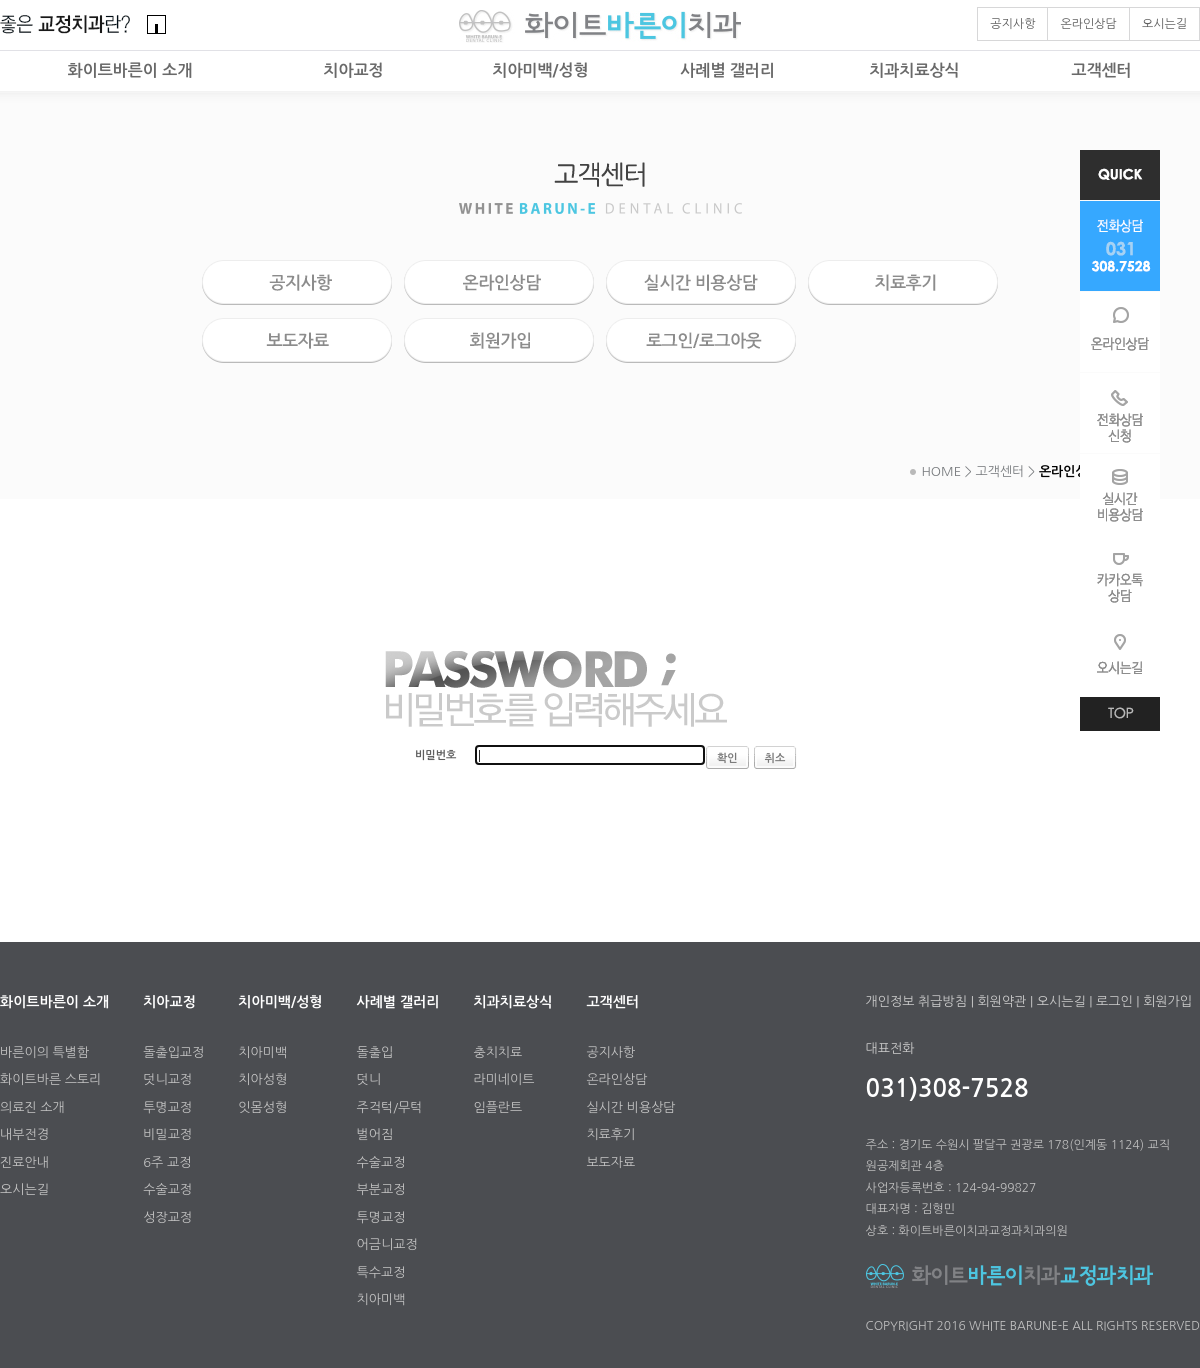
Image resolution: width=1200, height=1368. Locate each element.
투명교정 (167, 1107)
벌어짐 (375, 1134)
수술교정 (167, 1189)
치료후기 (610, 1134)
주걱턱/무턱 (390, 1107)
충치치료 (497, 1052)
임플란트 (497, 1107)
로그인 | (1117, 1001)
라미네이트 (503, 1079)
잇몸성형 (262, 1107)
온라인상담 (616, 1079)
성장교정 (167, 1217)
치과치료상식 (914, 70)
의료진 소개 (32, 1107)
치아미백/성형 (540, 70)
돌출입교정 (173, 1052)
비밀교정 (167, 1134)
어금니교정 (387, 1244)
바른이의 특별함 (44, 1052)
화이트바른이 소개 (130, 70)
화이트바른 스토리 (50, 1079)
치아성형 (262, 1079)
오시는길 (24, 1189)
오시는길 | (1065, 1001)
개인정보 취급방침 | (920, 1001)
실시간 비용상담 (630, 1107)
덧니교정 (167, 1079)
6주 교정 (167, 1162)
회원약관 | (1005, 1001)
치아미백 (262, 1052)
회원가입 (1167, 1001)
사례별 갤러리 (727, 70)
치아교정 (353, 70)
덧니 (369, 1079)
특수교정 (381, 1272)
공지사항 (610, 1052)
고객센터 (1101, 70)
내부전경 (24, 1134)
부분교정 (381, 1189)
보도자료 (610, 1162)
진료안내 (24, 1162)
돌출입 (375, 1052)
